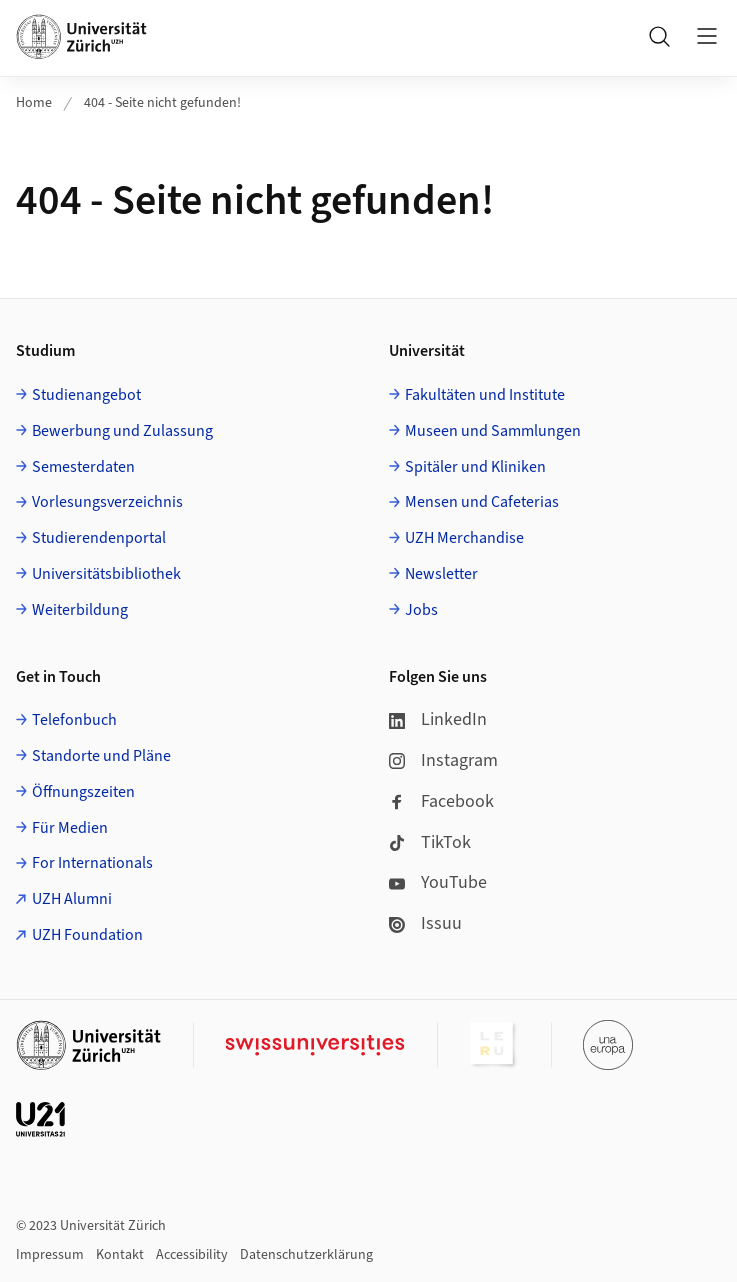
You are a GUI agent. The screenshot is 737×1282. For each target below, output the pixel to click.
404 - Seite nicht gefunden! (162, 103)
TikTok (430, 842)
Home (34, 103)
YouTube (438, 882)
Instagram (443, 760)
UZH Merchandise (464, 538)
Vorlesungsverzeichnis (107, 502)
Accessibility (192, 1255)
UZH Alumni (72, 899)
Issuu (425, 923)
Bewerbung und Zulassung (122, 431)
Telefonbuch (74, 720)
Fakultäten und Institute (485, 395)
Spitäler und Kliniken (475, 467)
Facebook (441, 801)
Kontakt (120, 1255)
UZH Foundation (87, 935)
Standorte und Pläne (101, 756)
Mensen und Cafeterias (482, 502)
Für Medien (70, 828)
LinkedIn (438, 719)
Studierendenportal (99, 538)
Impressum (50, 1255)
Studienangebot (86, 395)
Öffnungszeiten (83, 792)
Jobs (421, 610)
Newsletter (441, 574)
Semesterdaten (83, 467)
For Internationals (92, 863)
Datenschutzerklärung (306, 1255)
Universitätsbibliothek (106, 574)
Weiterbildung (80, 610)
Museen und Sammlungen (493, 431)
